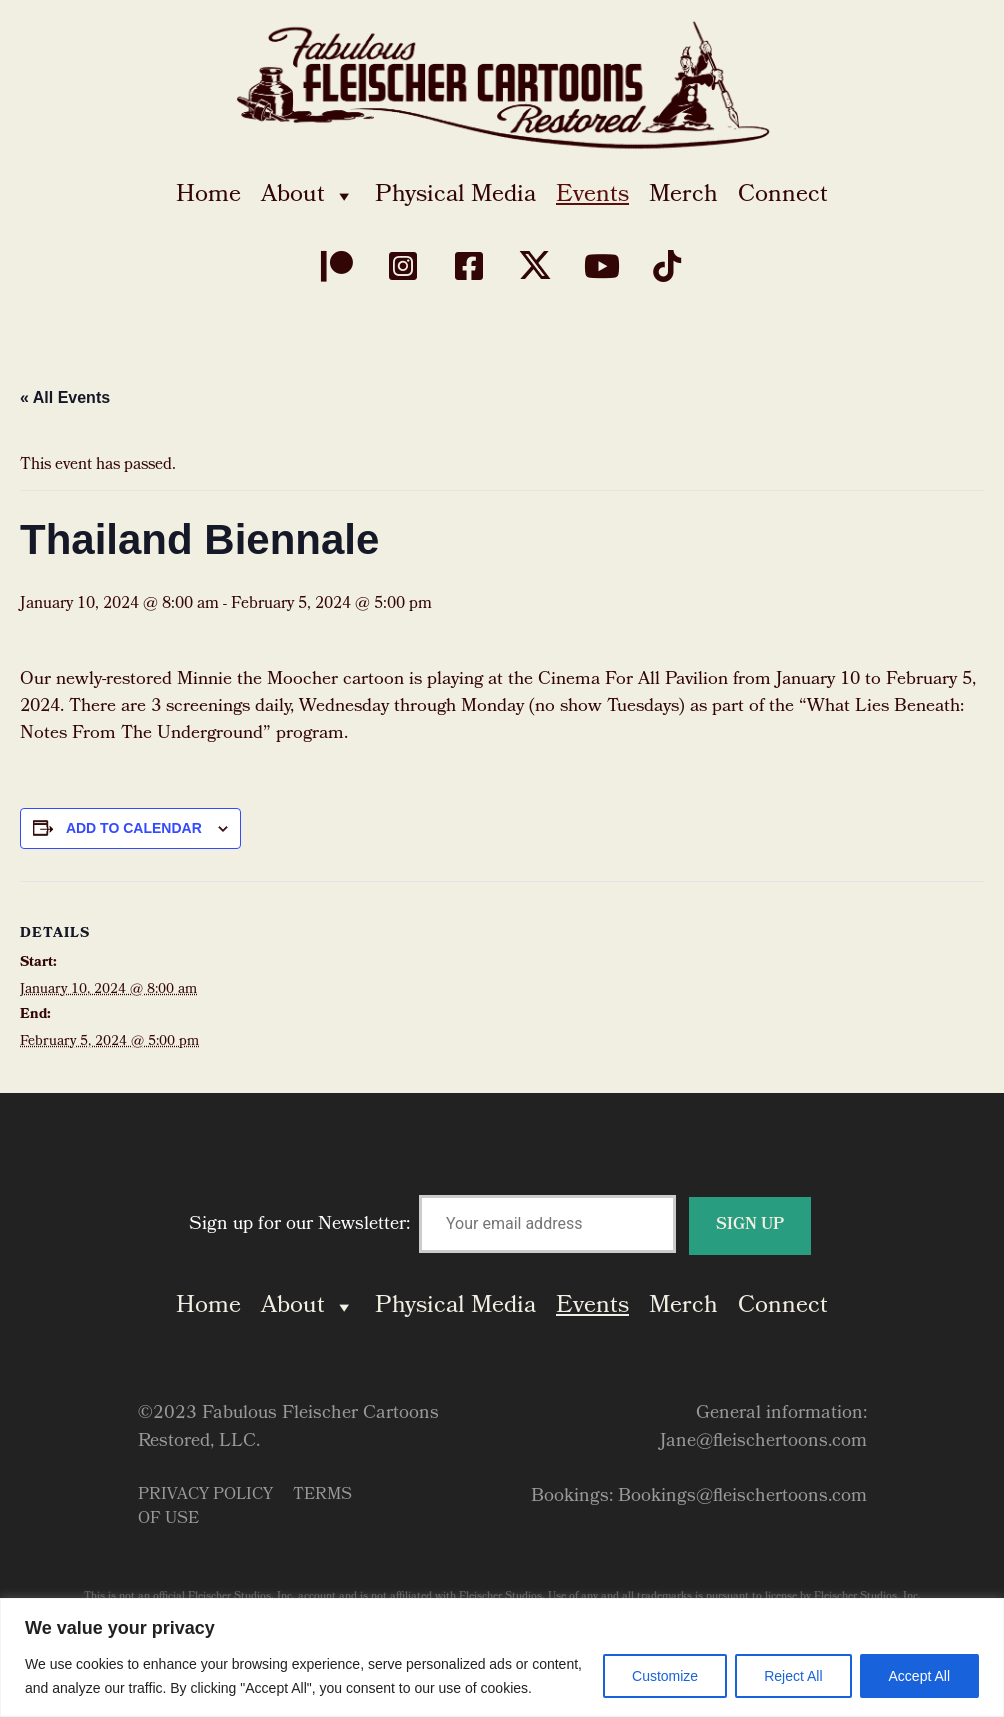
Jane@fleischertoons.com (763, 1442)
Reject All (793, 1676)
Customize (665, 1676)
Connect (783, 196)
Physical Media (455, 196)
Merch (683, 196)
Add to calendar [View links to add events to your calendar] (134, 828)
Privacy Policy (205, 1495)
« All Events (65, 397)
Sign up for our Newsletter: (500, 1225)
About (308, 196)
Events (592, 196)
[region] (502, 1657)
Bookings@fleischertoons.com (742, 1497)
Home (208, 196)
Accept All (919, 1676)
